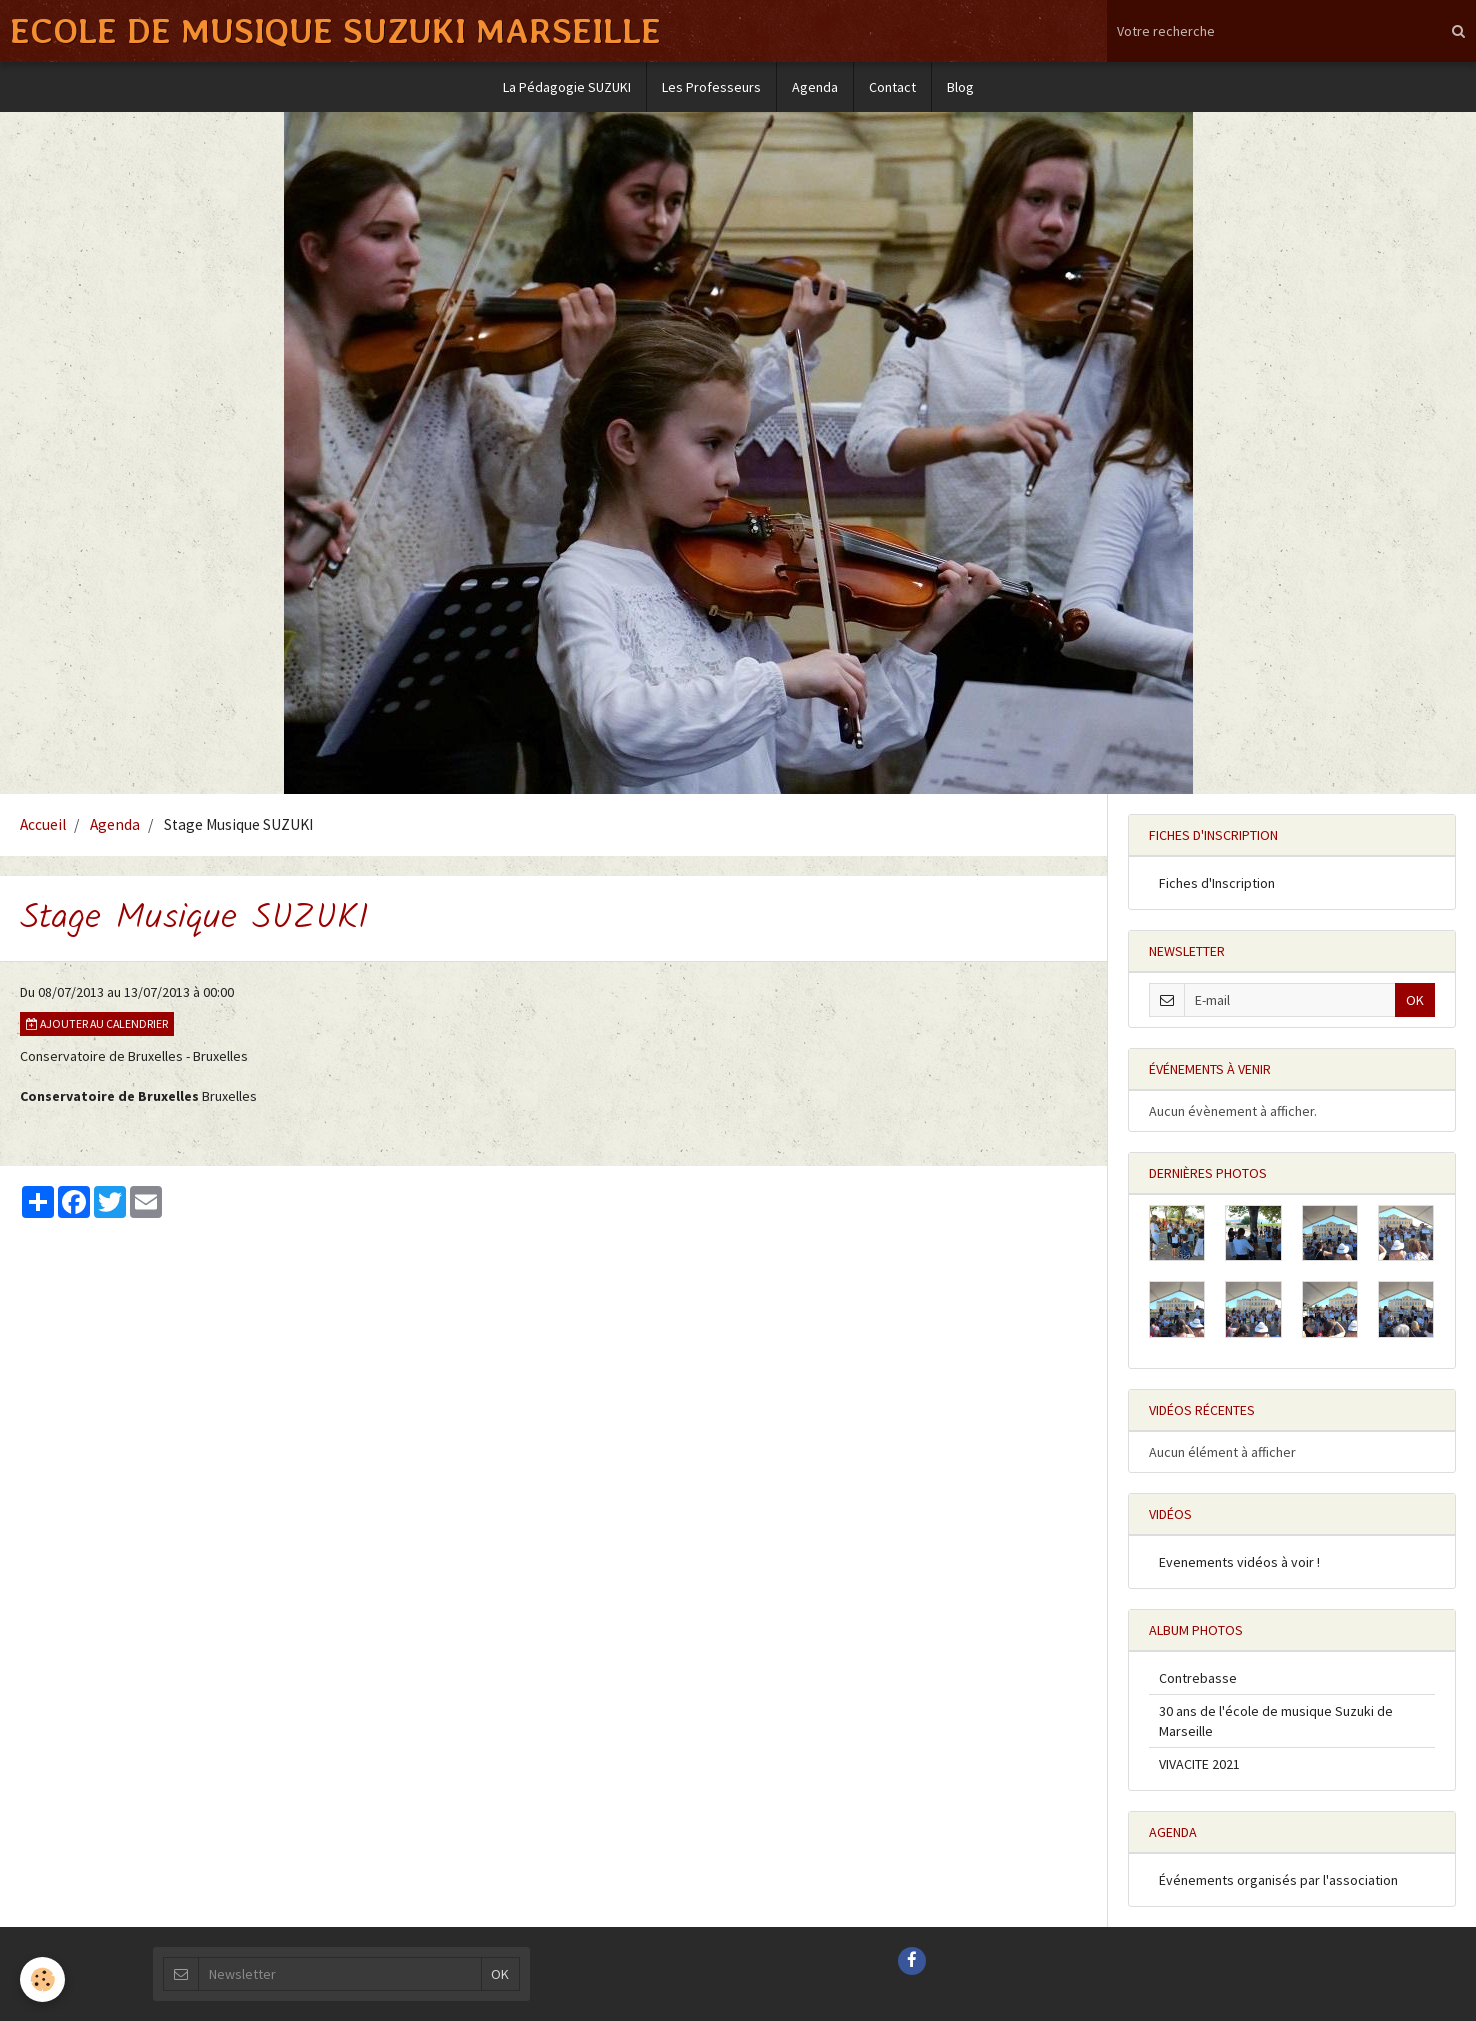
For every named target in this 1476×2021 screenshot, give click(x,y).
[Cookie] (42, 1979)
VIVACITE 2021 (1199, 1764)
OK (1415, 1000)
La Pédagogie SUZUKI (567, 87)
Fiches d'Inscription (1217, 883)
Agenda (815, 87)
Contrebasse (1198, 1678)
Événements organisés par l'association (1278, 1880)
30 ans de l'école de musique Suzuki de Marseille (1276, 1721)
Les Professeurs (711, 87)
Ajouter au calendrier (97, 1023)
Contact (892, 87)
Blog (960, 87)
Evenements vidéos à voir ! (1239, 1562)
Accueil (43, 824)
